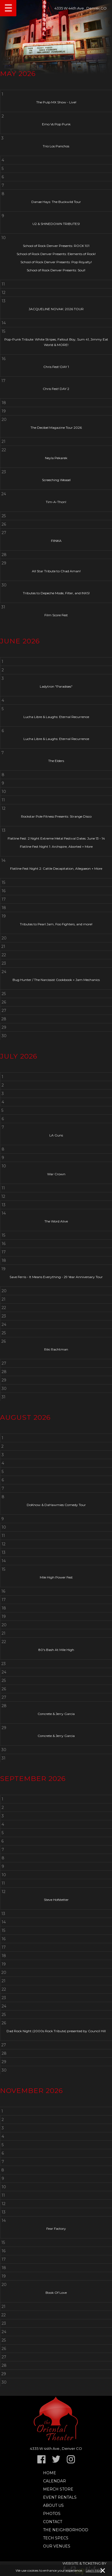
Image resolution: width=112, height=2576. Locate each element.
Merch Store (58, 2489)
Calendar (54, 2481)
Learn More (94, 2570)
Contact (52, 2521)
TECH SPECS (55, 2538)
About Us (53, 2505)
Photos (51, 2513)
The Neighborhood (65, 2529)
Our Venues (56, 2546)
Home (49, 2472)
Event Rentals (60, 2497)
